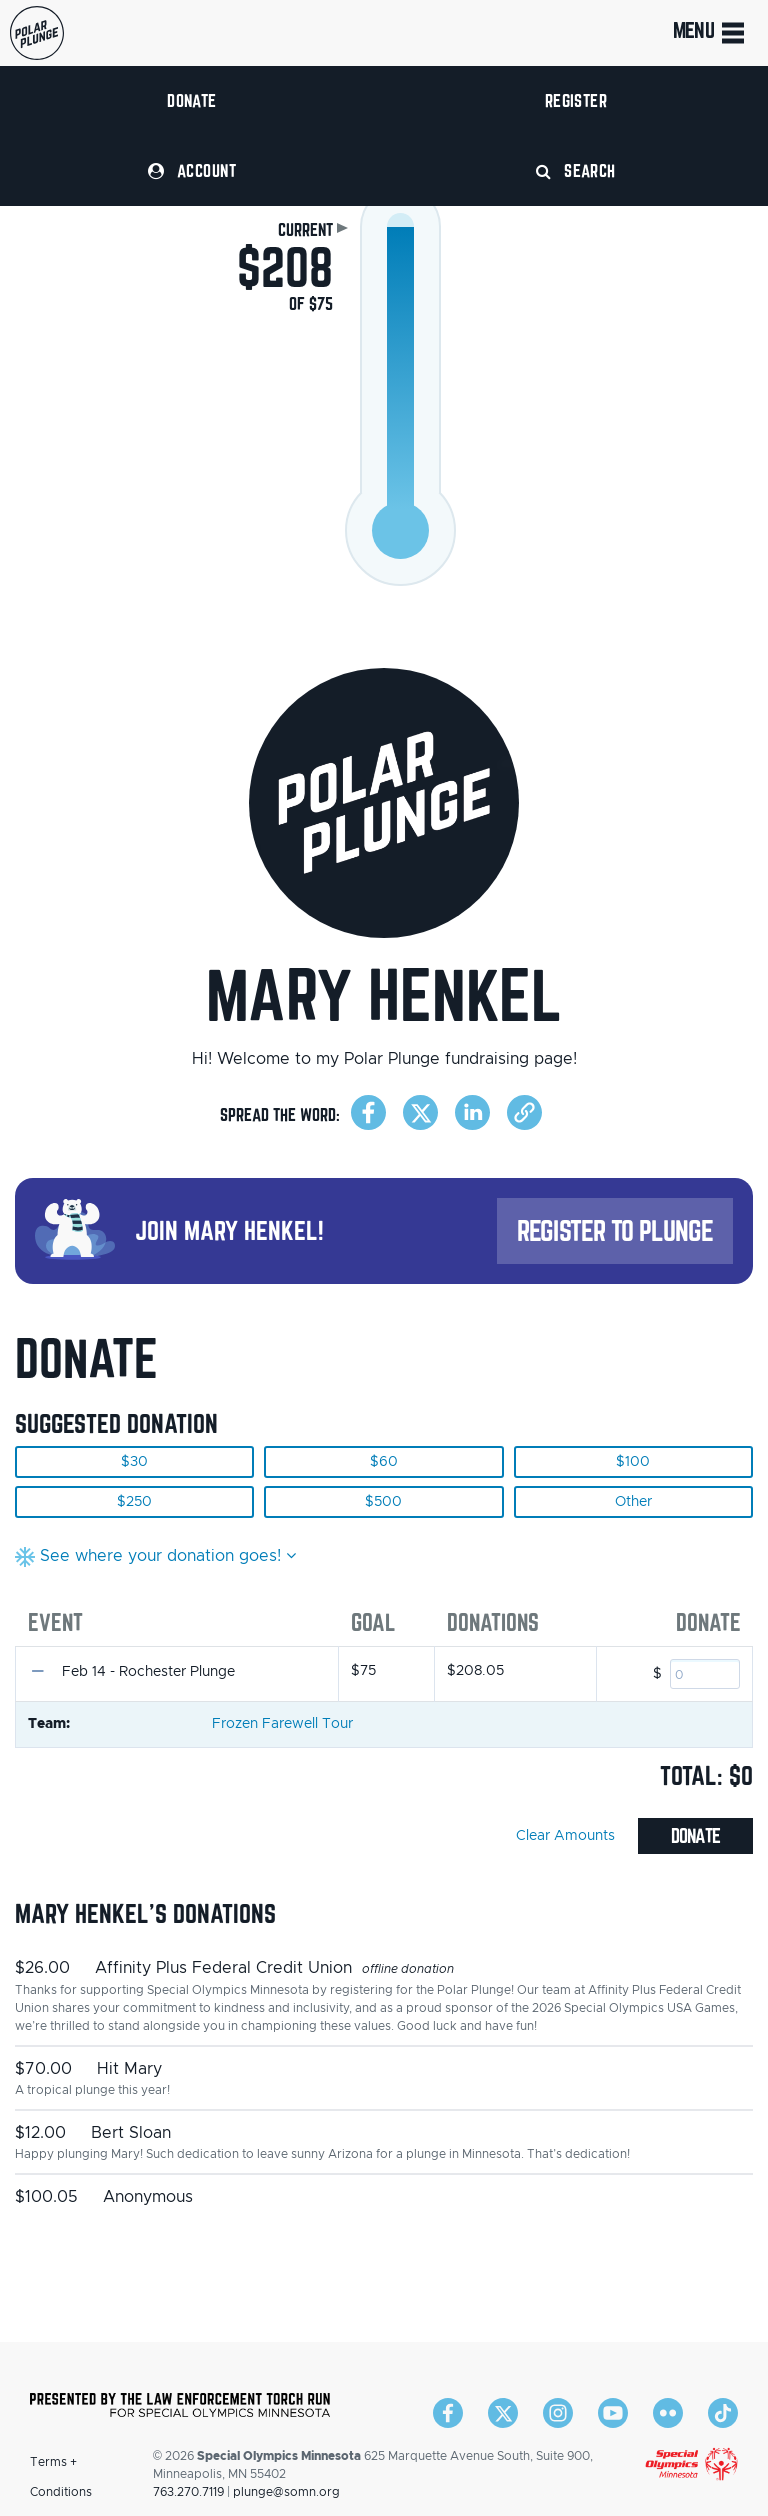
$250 (134, 1502)
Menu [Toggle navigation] (710, 33)
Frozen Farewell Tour (282, 1724)
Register (576, 100)
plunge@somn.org (286, 2492)
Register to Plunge (615, 1230)
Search (576, 170)
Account (192, 170)
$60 (384, 1462)
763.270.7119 (188, 2492)
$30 (134, 1462)
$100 (633, 1462)
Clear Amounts (565, 1836)
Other (633, 1502)
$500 (383, 1502)
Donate (192, 100)
